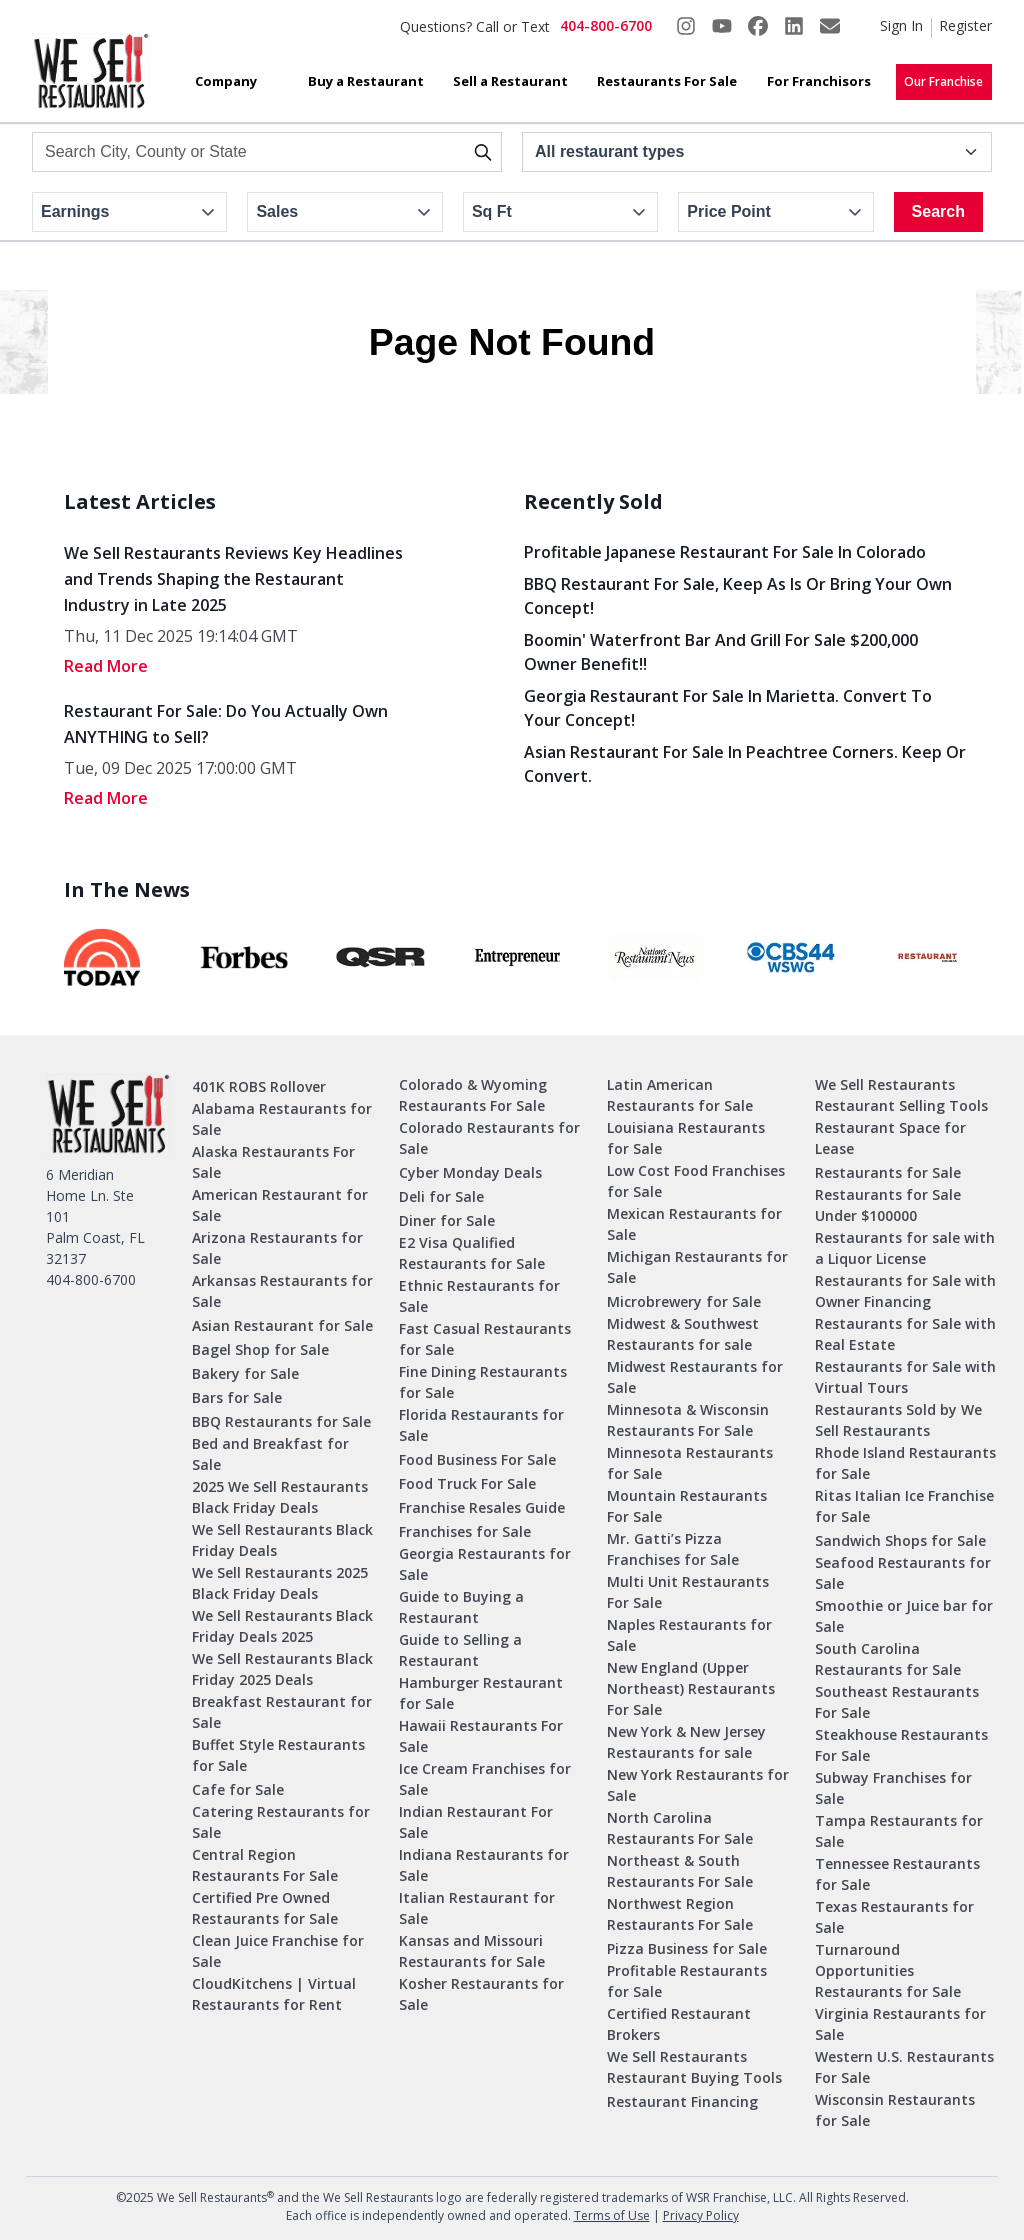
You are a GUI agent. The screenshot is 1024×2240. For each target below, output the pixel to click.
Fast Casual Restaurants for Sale (485, 1339)
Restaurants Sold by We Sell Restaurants (898, 1420)
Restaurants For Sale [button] (667, 81)
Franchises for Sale (465, 1531)
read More (106, 666)
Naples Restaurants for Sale (689, 1635)
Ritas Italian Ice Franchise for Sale (904, 1506)
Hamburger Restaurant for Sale (481, 1693)
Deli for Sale (441, 1196)
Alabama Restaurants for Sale (282, 1119)
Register (965, 25)
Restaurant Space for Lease (890, 1138)
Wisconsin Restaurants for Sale (895, 2110)
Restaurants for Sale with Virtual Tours (905, 1377)
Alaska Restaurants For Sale (273, 1162)
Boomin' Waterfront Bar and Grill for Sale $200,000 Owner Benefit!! (721, 652)
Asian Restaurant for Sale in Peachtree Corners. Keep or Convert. (745, 764)
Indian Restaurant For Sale (476, 1822)
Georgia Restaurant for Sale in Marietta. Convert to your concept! (728, 708)
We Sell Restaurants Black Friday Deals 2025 (282, 1626)
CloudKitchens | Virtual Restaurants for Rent (274, 1994)
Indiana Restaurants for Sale (484, 1865)
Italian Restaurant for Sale (477, 1908)
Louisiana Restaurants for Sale (686, 1138)
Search (938, 211)
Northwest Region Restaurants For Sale (680, 1914)
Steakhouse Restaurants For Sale (901, 1745)
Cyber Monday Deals (470, 1172)
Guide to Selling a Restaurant (460, 1650)
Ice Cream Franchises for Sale (485, 1779)
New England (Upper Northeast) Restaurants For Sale (691, 1688)
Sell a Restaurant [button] (510, 81)
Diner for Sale (447, 1220)
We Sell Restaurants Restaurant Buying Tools (694, 2067)
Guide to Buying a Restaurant (461, 1607)
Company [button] (226, 81)
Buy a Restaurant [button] (366, 81)
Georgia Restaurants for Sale (485, 1564)
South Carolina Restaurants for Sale (888, 1659)
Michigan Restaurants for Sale (697, 1267)
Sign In (901, 25)
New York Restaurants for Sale (698, 1785)
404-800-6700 (606, 25)
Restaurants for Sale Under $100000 (888, 1205)
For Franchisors (819, 81)
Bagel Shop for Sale (260, 1349)
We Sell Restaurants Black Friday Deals (282, 1540)
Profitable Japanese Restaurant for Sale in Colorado (725, 552)
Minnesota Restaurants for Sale (690, 1463)
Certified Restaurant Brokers (679, 2024)
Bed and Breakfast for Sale (270, 1454)
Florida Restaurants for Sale (481, 1425)
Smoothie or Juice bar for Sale (904, 1616)
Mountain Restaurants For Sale (687, 1506)
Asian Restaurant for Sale (282, 1325)
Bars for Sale (237, 1397)
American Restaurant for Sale (280, 1205)
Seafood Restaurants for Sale (903, 1573)
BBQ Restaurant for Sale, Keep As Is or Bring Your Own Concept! (738, 596)
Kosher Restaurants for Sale (481, 1994)
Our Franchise (943, 81)
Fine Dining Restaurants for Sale (483, 1382)
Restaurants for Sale (888, 1172)
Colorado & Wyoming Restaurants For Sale (473, 1095)
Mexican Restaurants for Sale (694, 1224)
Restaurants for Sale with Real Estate (905, 1334)
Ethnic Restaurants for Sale (479, 1296)
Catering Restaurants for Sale (281, 1822)
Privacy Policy (701, 2215)
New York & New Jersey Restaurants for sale (686, 1742)
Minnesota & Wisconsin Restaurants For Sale (688, 1420)
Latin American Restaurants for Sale (680, 1095)
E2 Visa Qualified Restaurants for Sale (472, 1253)
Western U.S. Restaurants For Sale (904, 2067)
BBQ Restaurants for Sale (281, 1421)
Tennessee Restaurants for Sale (897, 1874)
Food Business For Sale (477, 1459)
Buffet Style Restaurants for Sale (278, 1755)
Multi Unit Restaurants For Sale (688, 1592)
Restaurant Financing (682, 2101)
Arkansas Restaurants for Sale (282, 1291)
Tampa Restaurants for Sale (899, 1831)
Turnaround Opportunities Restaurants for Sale (888, 1970)
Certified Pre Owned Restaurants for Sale (265, 1908)
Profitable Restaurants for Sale (687, 1981)
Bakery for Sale (245, 1373)
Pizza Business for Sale (687, 1948)
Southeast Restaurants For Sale (897, 1702)
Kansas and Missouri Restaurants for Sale (472, 1951)
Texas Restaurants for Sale (894, 1917)
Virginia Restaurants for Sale (900, 2024)
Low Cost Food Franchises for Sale (696, 1181)
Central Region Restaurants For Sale (265, 1865)
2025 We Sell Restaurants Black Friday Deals (280, 1497)
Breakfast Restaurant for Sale (282, 1712)
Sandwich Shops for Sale (900, 1540)
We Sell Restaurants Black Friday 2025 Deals (282, 1669)
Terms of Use (612, 2215)
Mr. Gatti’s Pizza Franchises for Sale (673, 1549)
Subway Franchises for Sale (893, 1788)
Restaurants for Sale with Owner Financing (905, 1291)
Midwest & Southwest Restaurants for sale (683, 1334)
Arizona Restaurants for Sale (277, 1248)
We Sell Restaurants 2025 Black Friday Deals (280, 1583)
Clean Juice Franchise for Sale (278, 1951)
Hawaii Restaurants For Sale (481, 1736)
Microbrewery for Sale (684, 1301)
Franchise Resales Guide (482, 1507)
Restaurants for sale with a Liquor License (905, 1248)
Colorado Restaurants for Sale (489, 1138)
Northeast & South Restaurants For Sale (680, 1871)
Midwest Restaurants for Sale (695, 1377)
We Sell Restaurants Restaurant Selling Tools (901, 1095)
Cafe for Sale (238, 1789)
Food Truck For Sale (467, 1483)
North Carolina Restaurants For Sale (680, 1828)
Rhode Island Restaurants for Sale (905, 1463)
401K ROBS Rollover (259, 1086)
